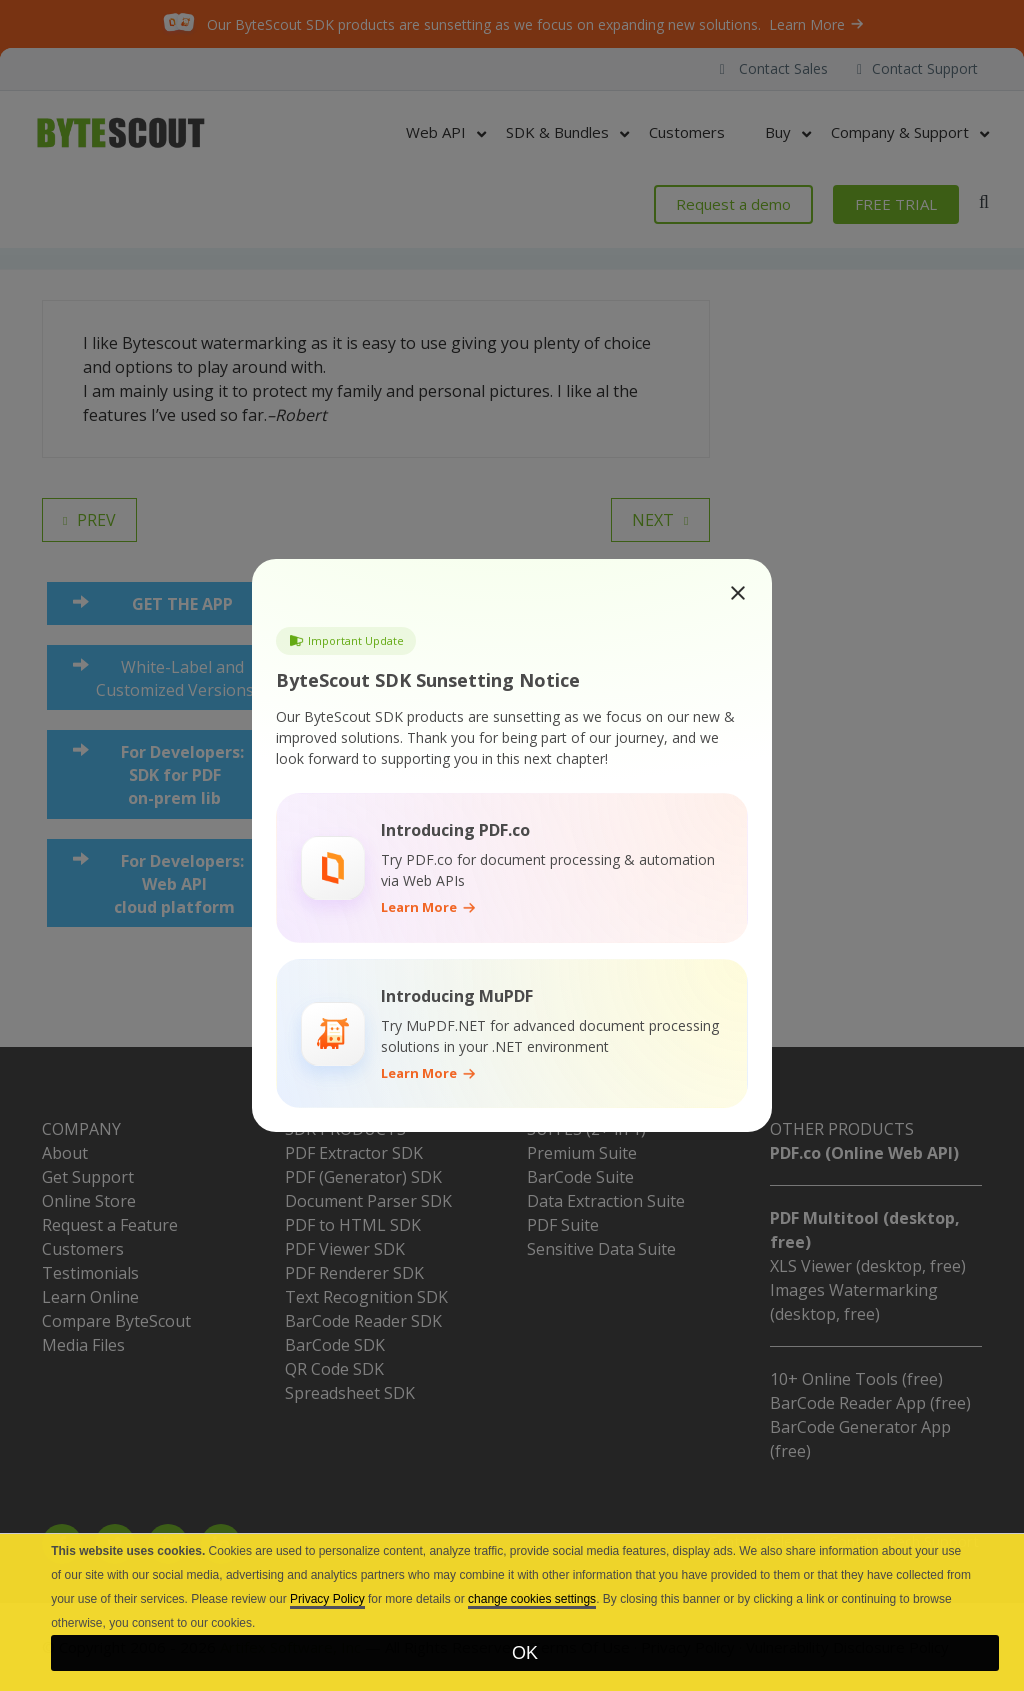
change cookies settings (532, 1599)
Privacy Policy (327, 1599)
